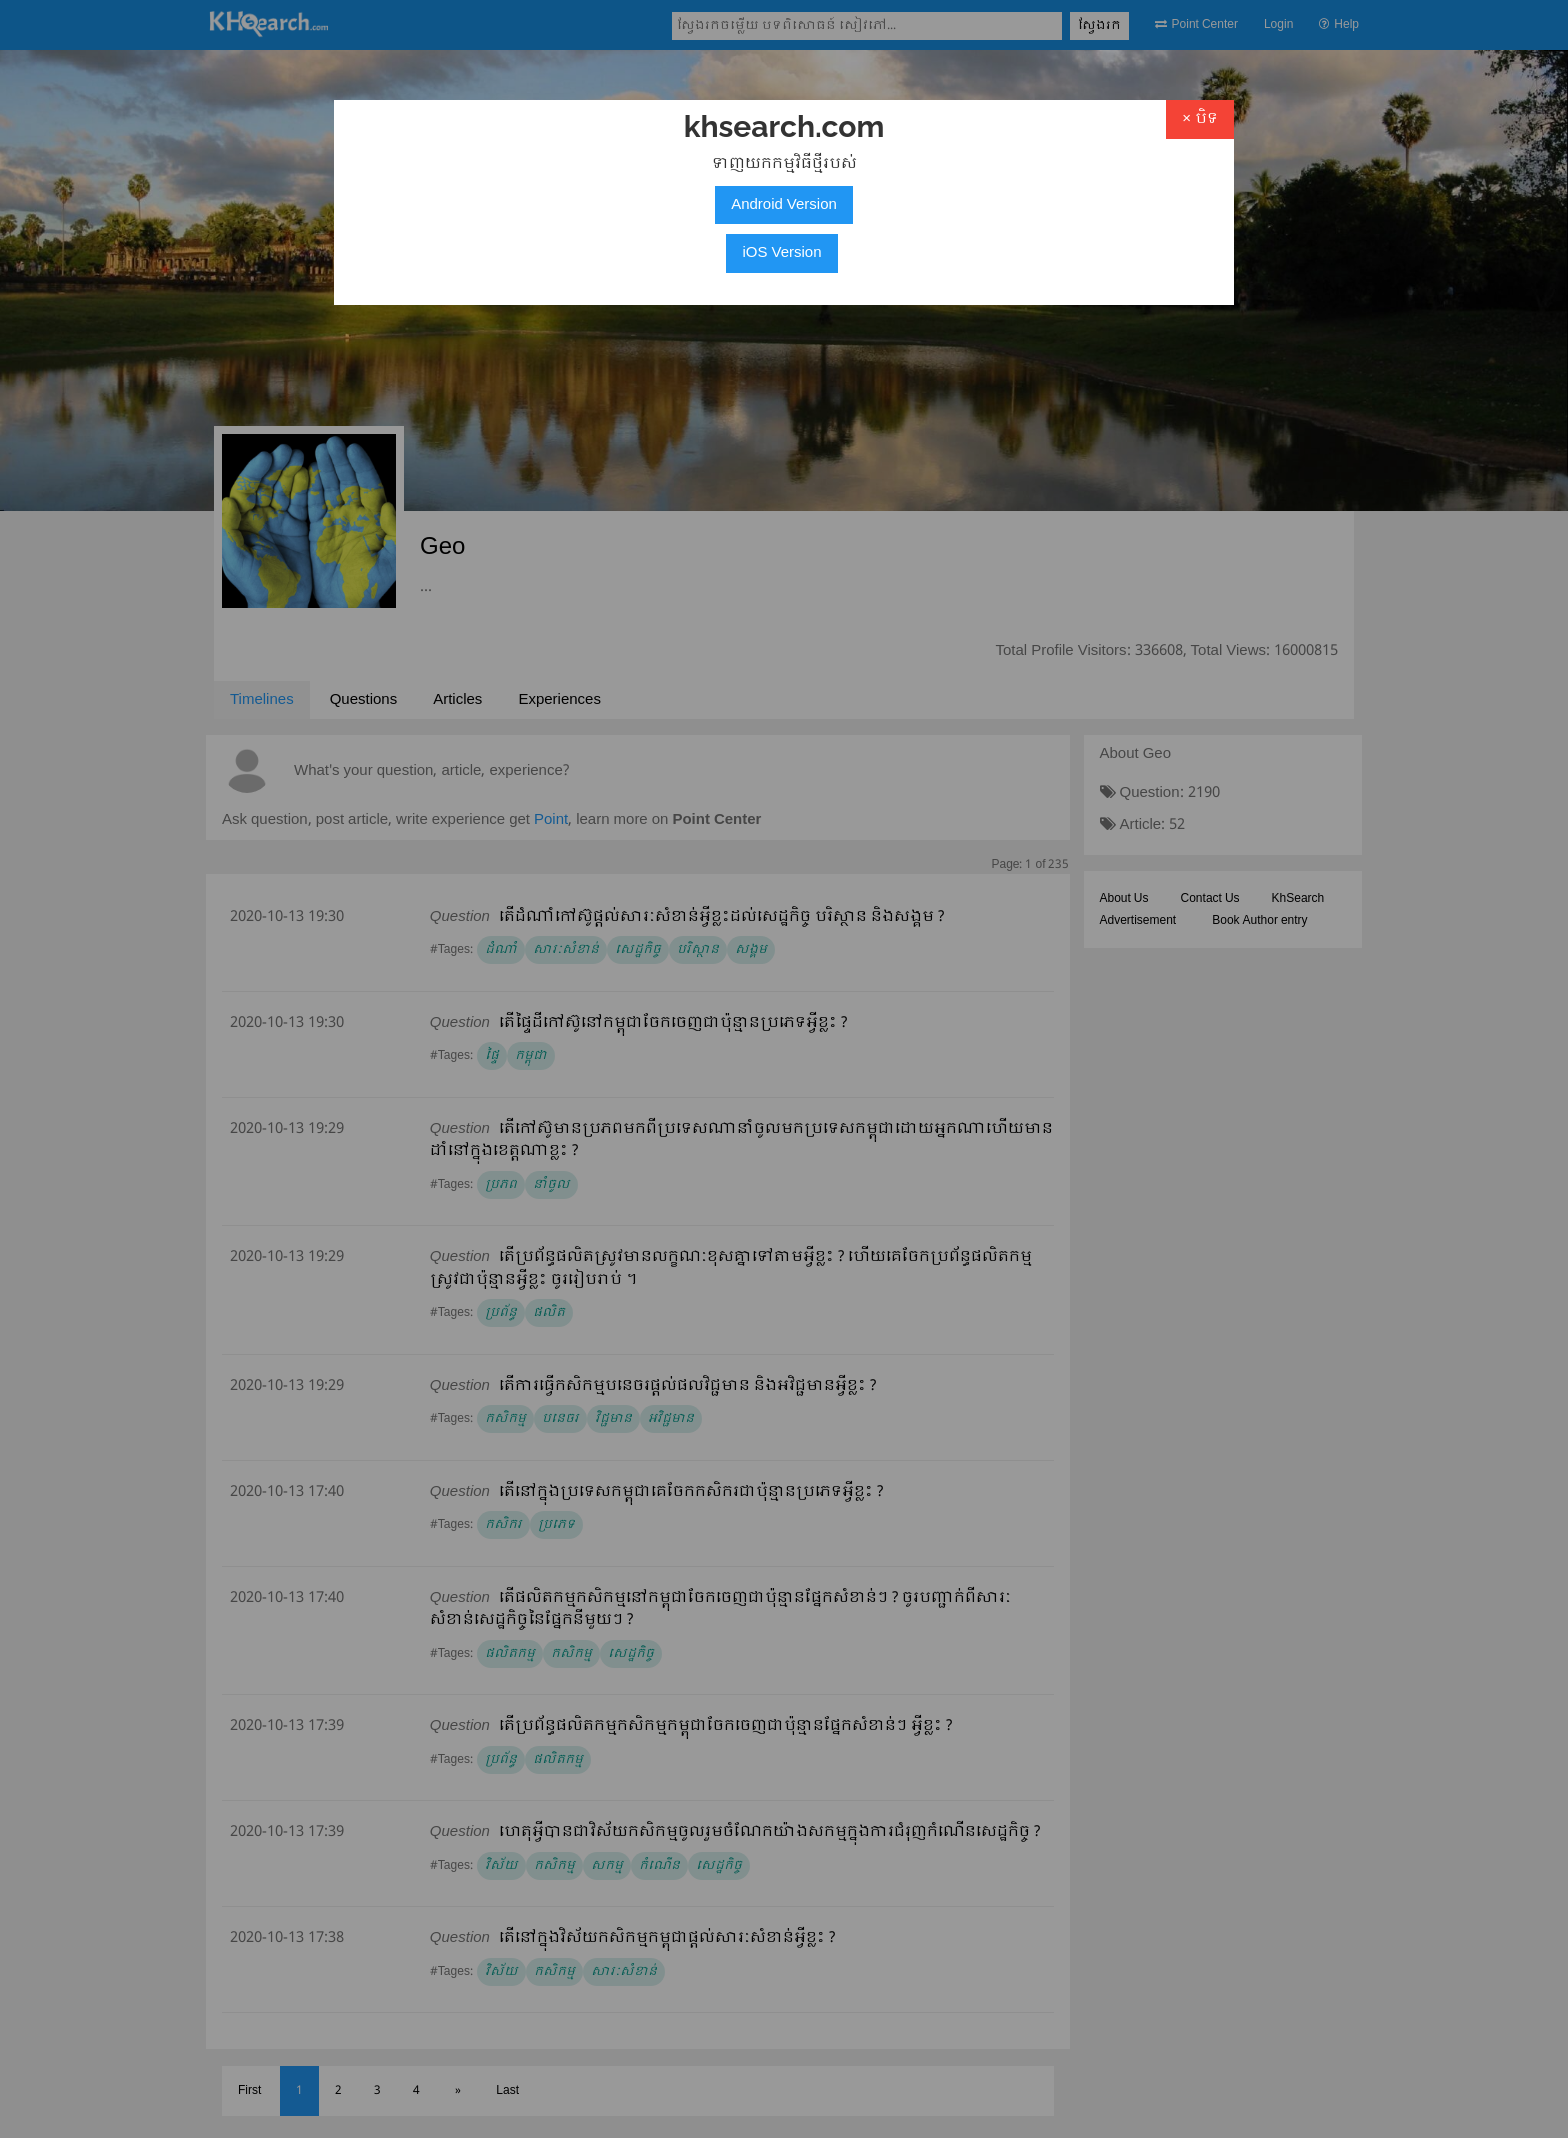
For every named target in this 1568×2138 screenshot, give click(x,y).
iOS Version (781, 253)
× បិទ (1200, 119)
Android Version (784, 205)
